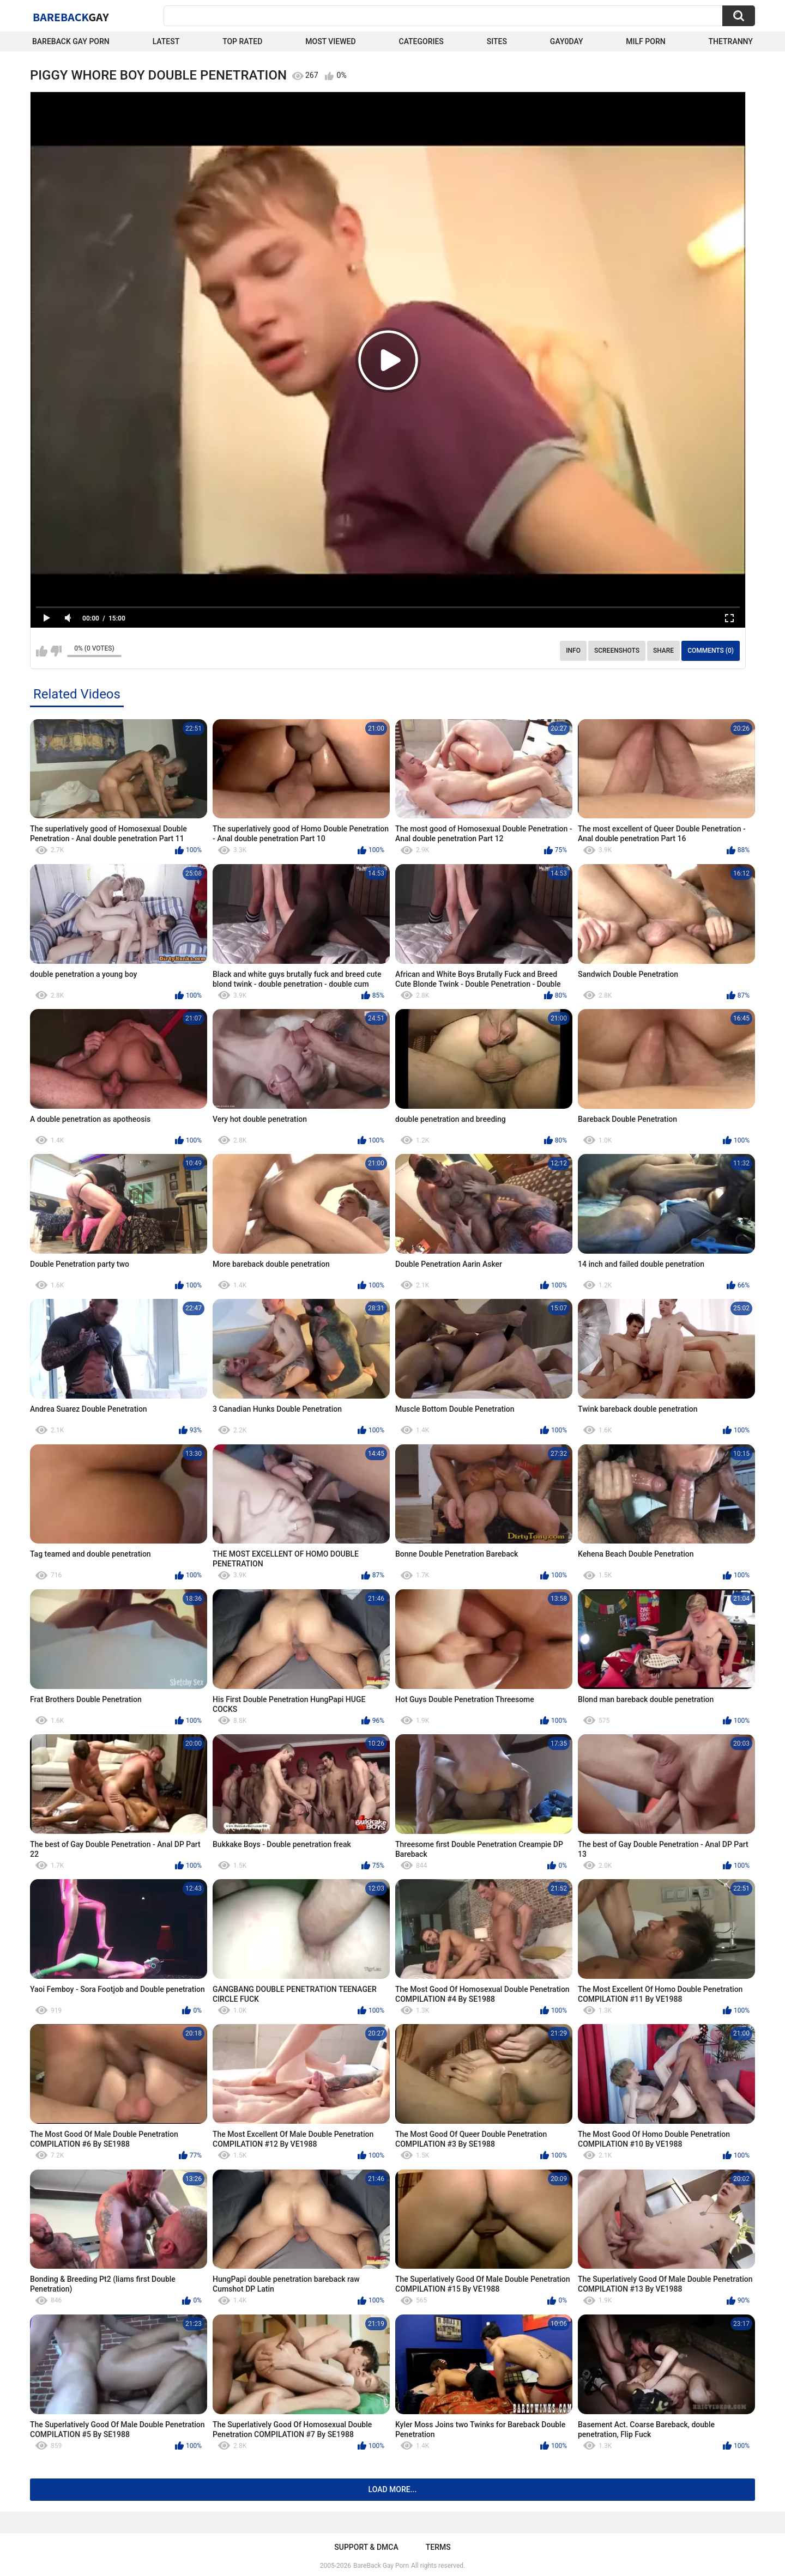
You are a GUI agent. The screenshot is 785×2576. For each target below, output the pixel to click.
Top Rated (242, 41)
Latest (166, 41)
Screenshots (616, 650)
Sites (497, 41)
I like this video (41, 651)
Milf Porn (645, 41)
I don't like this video (56, 651)
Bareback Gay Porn (71, 41)
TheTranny (731, 41)
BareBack (71, 17)
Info (573, 650)
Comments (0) (710, 650)
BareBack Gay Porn (381, 2565)
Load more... (393, 2489)
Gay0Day (566, 41)
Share (663, 650)
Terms (438, 2547)
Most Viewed (330, 41)
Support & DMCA (366, 2547)
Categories (421, 41)
